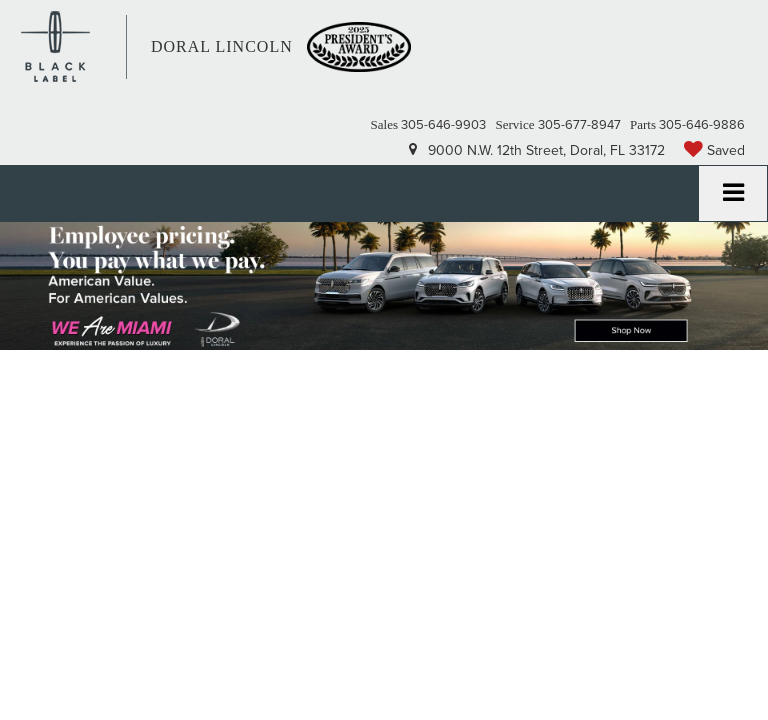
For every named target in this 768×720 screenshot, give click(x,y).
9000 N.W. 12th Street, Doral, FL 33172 (537, 150)
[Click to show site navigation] (733, 193)
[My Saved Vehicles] (714, 150)
